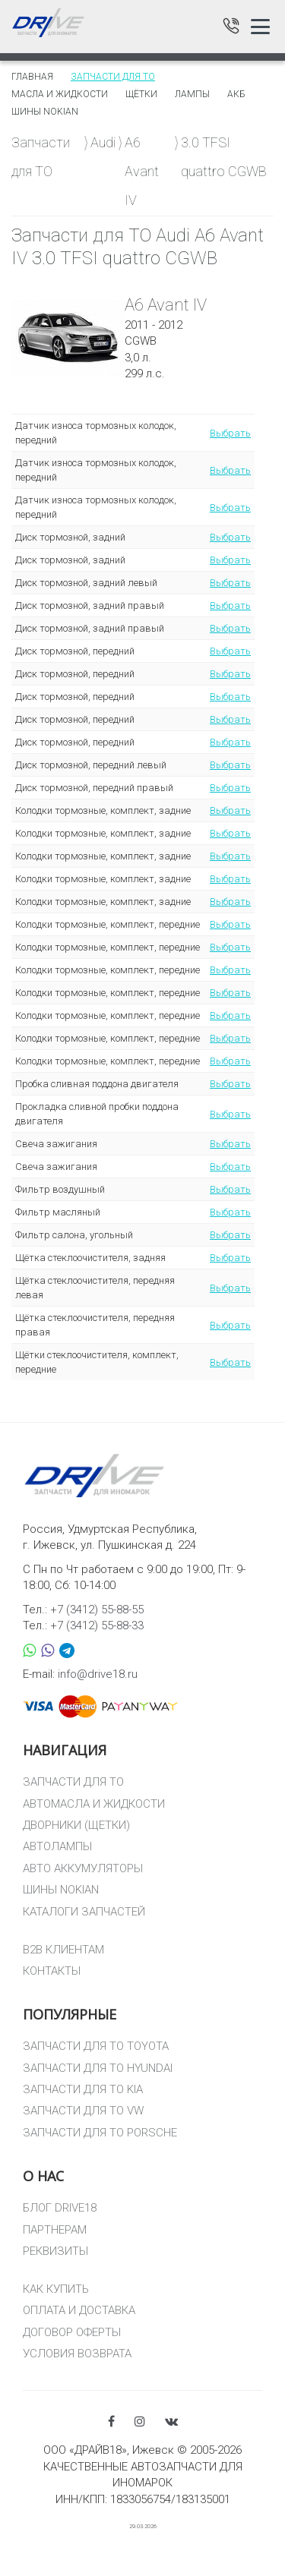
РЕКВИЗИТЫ (55, 2251)
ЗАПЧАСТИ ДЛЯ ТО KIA (83, 2089)
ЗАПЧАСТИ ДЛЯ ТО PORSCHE (100, 2132)
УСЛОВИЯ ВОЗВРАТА (77, 2353)
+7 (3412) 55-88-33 (97, 1625)
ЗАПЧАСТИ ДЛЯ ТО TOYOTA (96, 2046)
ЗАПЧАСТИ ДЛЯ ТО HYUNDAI (98, 2068)
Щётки (141, 94)
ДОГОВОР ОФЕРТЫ (72, 2332)
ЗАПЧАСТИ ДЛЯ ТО (73, 1782)
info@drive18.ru (98, 1674)
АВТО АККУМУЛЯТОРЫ (83, 1868)
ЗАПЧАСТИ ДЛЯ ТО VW (83, 2110)
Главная (32, 76)
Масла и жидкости (59, 94)
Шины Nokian (44, 111)
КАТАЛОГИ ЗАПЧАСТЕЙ (84, 1912)
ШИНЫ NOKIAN (61, 1890)
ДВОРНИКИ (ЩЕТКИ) (76, 1825)
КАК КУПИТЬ (56, 2289)
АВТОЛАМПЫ (57, 1846)
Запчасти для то (113, 76)
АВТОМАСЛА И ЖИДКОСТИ (94, 1804)
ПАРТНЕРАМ (55, 2230)
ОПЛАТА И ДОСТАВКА (79, 2310)
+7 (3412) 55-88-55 (97, 1609)
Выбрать (230, 433)
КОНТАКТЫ (52, 1971)
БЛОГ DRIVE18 (60, 2208)
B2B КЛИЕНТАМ (63, 1949)
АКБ (236, 94)
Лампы (192, 94)
